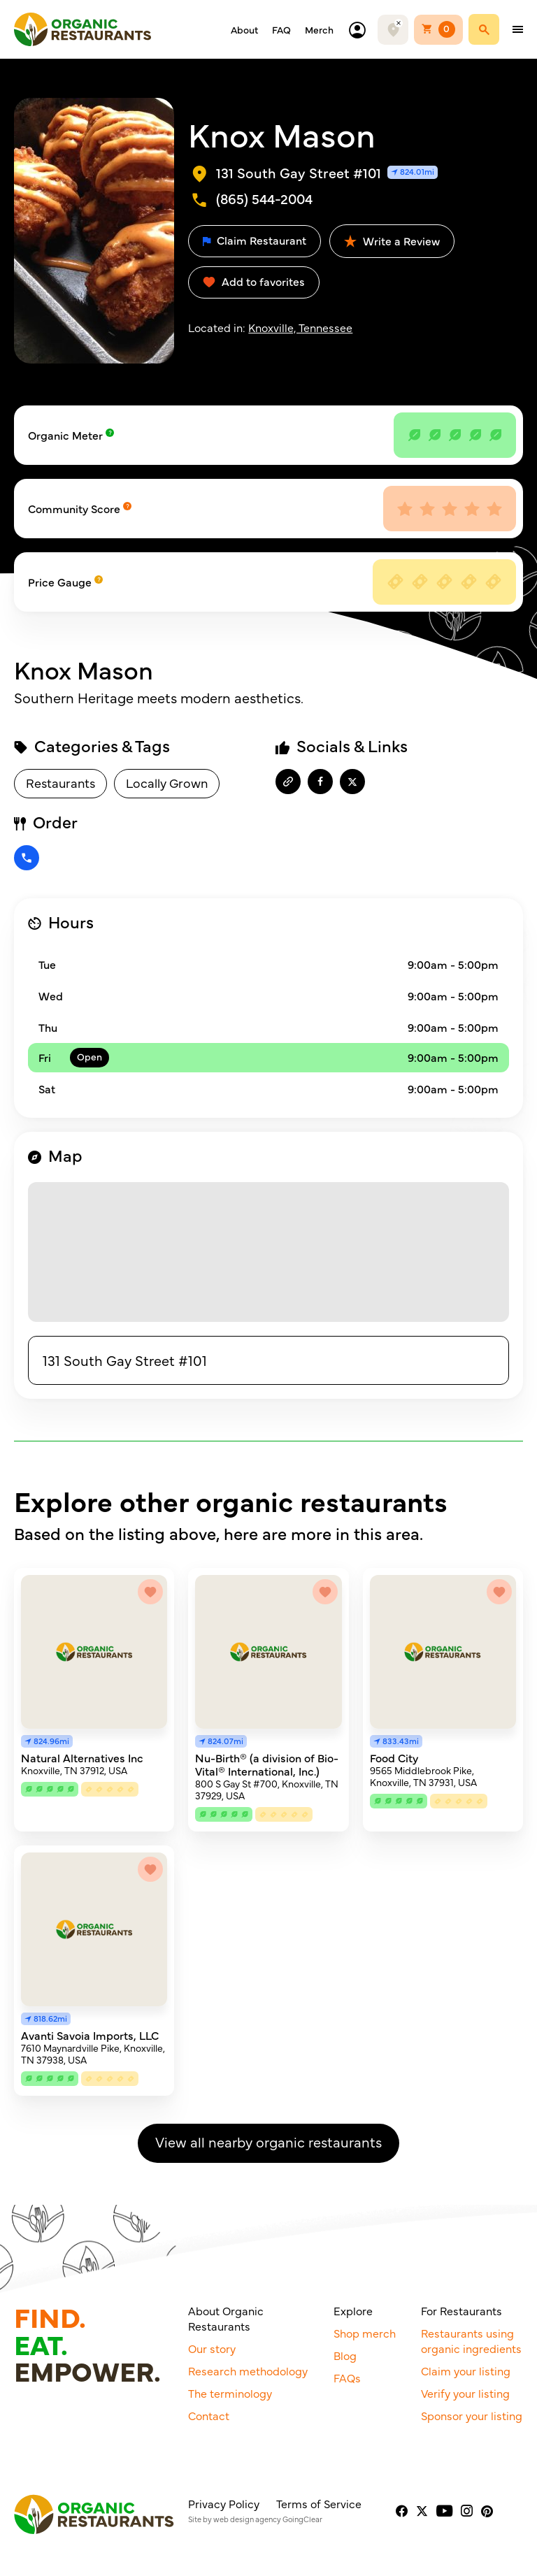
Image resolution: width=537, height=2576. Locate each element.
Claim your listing (465, 2370)
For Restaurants (461, 2310)
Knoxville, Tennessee (300, 327)
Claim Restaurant (254, 239)
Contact (208, 2415)
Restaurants (60, 782)
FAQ (281, 29)
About (244, 29)
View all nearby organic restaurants (268, 2141)
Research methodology (248, 2370)
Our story (212, 2348)
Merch (319, 29)
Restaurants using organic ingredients (471, 2340)
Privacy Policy (223, 2503)
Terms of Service (318, 2503)
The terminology (230, 2393)
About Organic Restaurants (226, 2318)
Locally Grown (167, 782)
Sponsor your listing (471, 2415)
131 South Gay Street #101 (125, 1360)
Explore (353, 2310)
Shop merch (365, 2332)
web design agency (247, 2519)
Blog (345, 2355)
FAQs (347, 2377)
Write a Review (392, 240)
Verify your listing (465, 2393)
